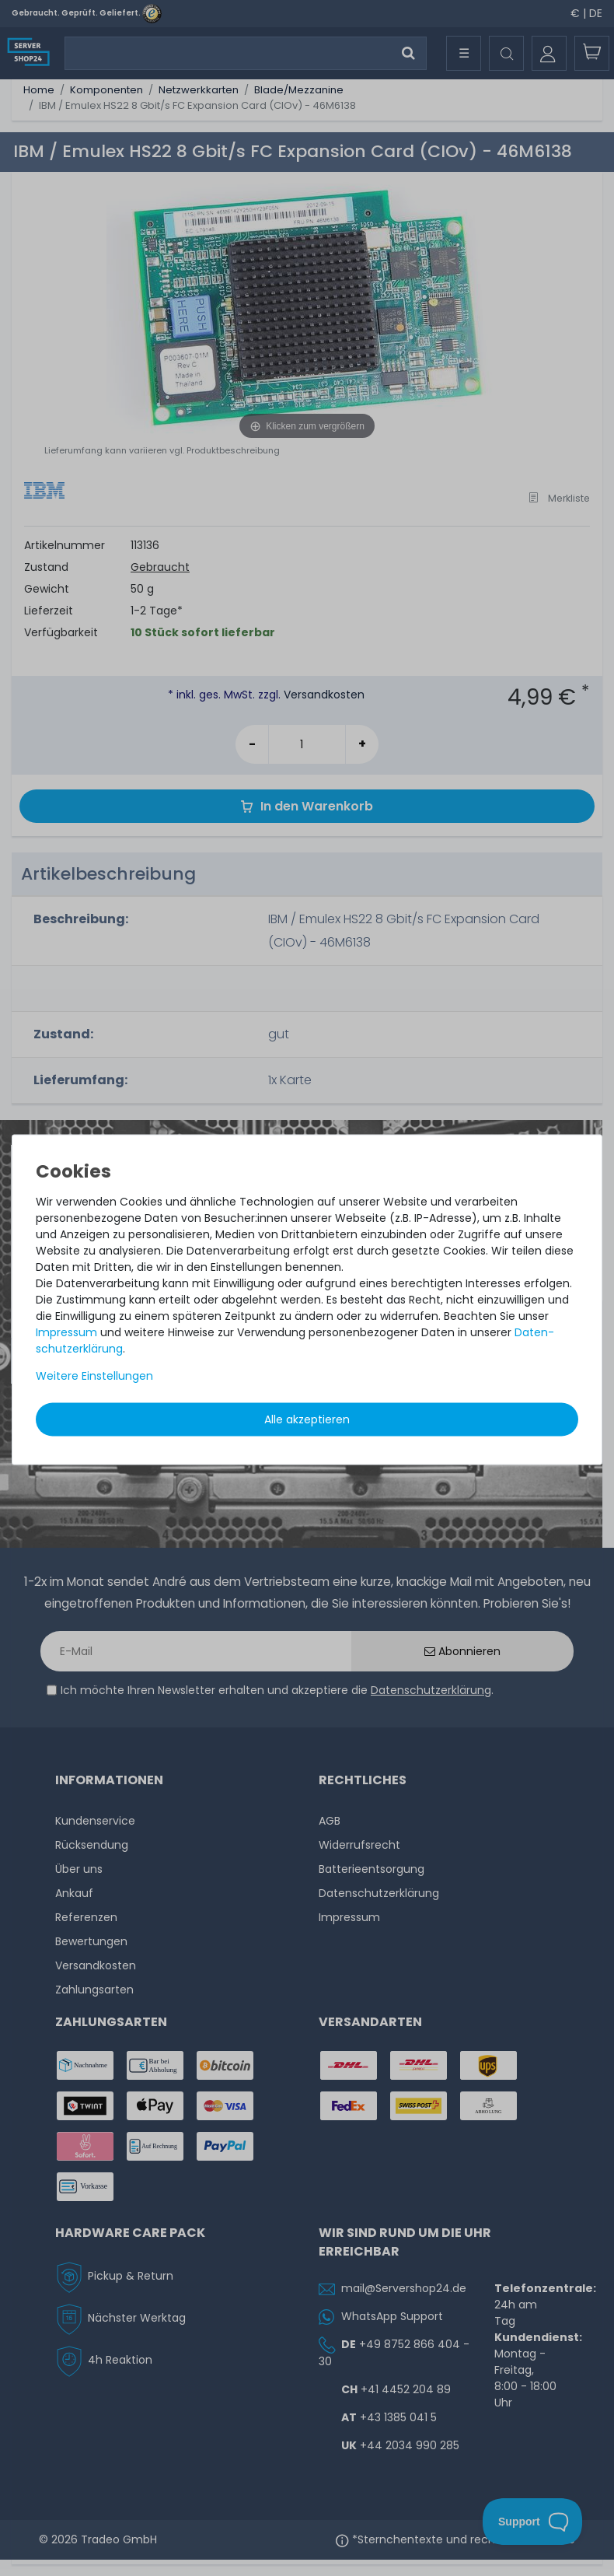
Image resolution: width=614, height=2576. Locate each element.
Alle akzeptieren (307, 1419)
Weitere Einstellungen (94, 1376)
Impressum (66, 1332)
